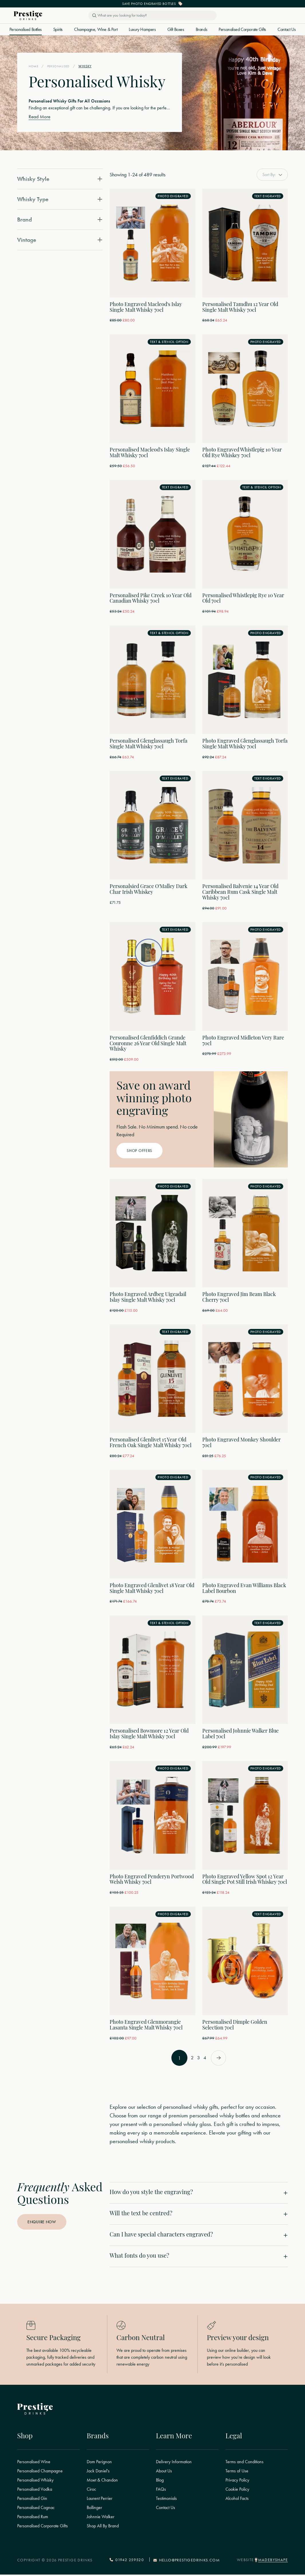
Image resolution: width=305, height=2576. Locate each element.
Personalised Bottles (25, 29)
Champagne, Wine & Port (95, 29)
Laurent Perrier (99, 2500)
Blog (160, 2481)
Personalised (60, 66)
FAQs (161, 2491)
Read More (40, 117)
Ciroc (91, 2491)
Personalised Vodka (34, 2491)
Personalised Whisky (35, 2481)
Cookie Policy (237, 2491)
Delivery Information (174, 2463)
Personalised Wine (33, 2463)
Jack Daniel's (98, 2472)
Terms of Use (236, 2472)
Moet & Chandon (102, 2481)
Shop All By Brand (103, 2527)
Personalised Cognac (36, 2509)
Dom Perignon (99, 2463)
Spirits (58, 29)
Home (34, 66)
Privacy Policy (237, 2481)
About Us (164, 2472)
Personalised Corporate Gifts (242, 29)
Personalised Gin (32, 2500)
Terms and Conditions (244, 2463)
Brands (201, 29)
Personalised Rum (32, 2518)
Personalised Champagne (40, 2472)
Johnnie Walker (100, 2518)
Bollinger (94, 2509)
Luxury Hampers (142, 29)
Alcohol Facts (237, 2500)
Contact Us (287, 29)
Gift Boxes (175, 29)
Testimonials (166, 2500)
